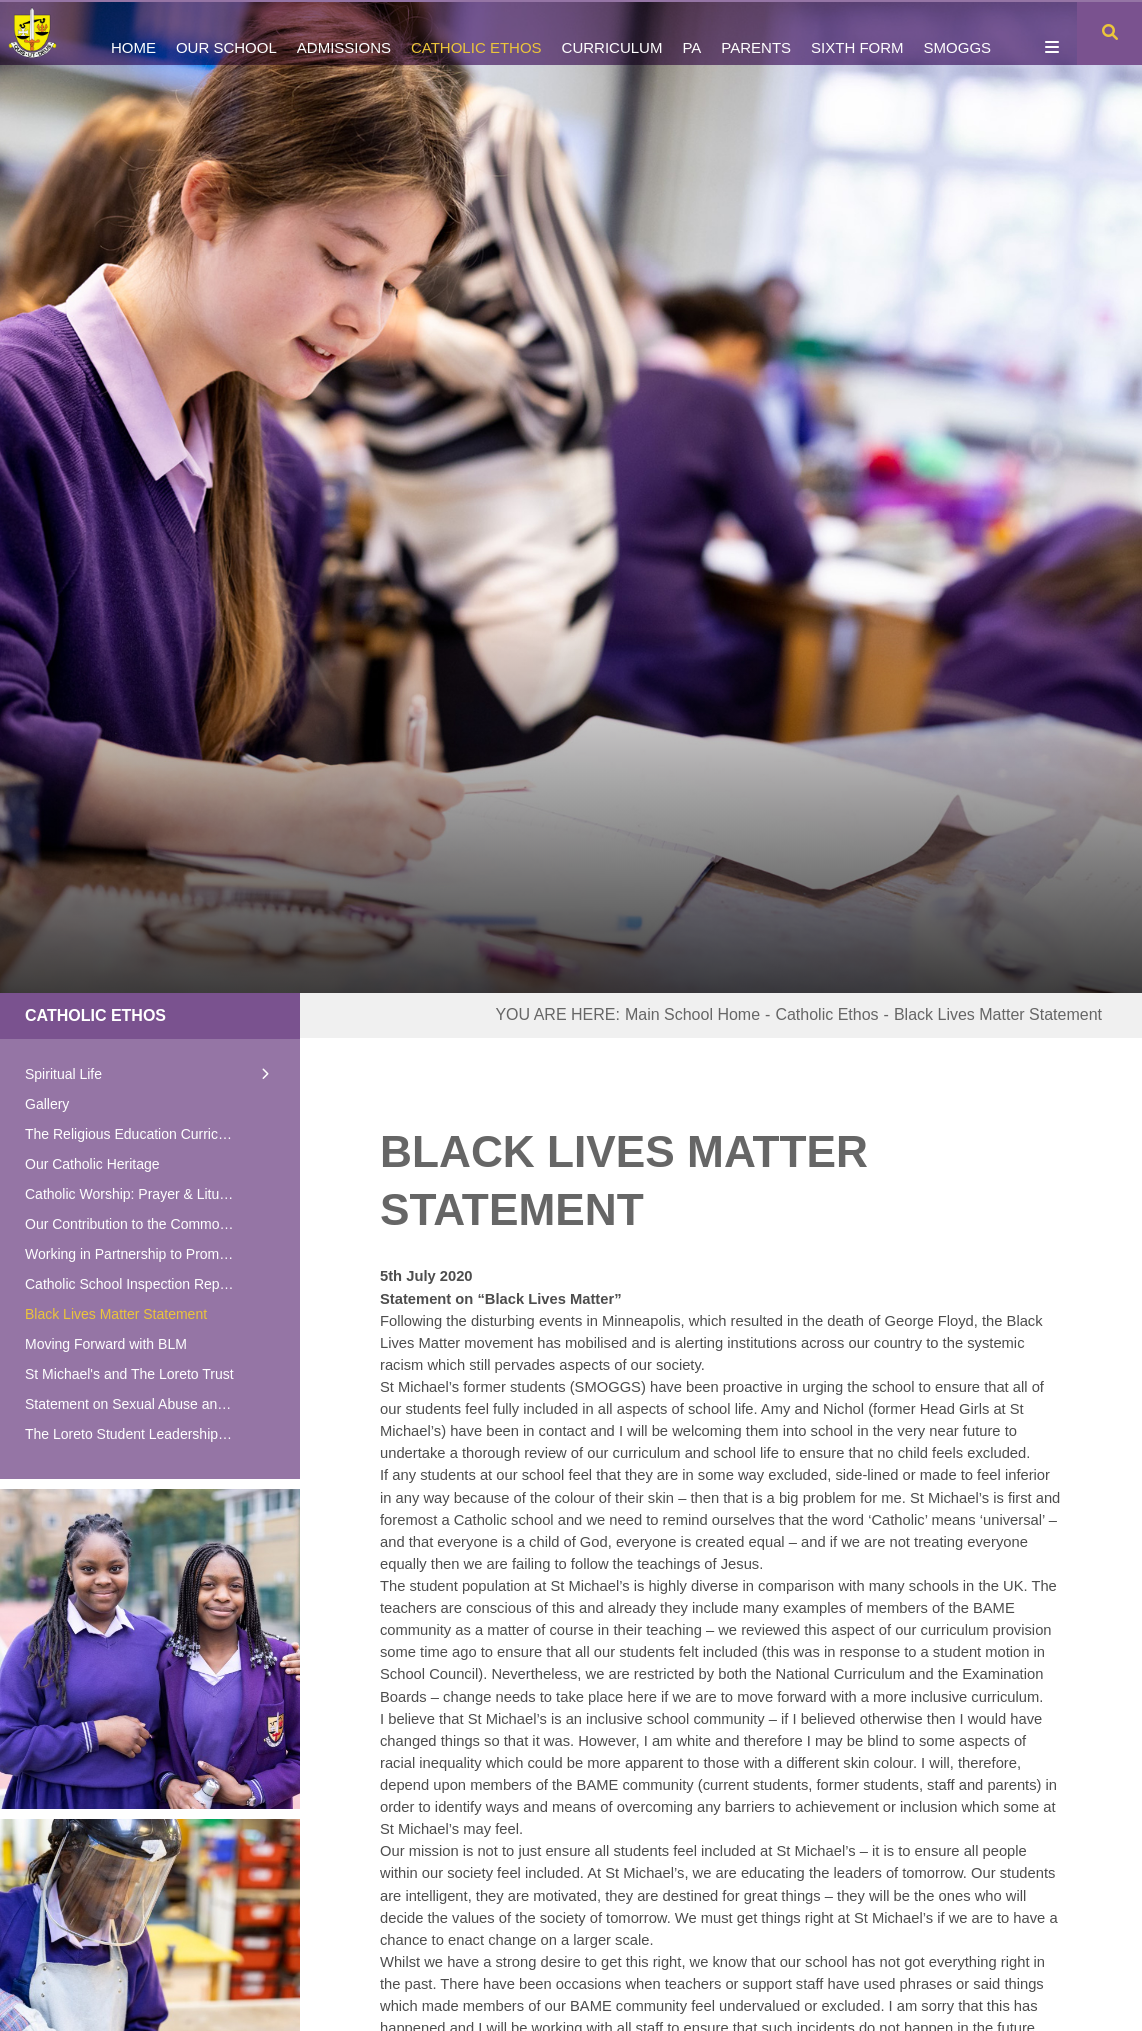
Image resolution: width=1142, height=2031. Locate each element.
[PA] (691, 32)
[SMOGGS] (958, 32)
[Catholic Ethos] (476, 32)
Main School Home (692, 1014)
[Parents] (756, 32)
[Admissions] (344, 32)
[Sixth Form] (857, 32)
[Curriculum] (612, 32)
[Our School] (226, 32)
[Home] (42, 32)
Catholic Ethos (95, 1015)
